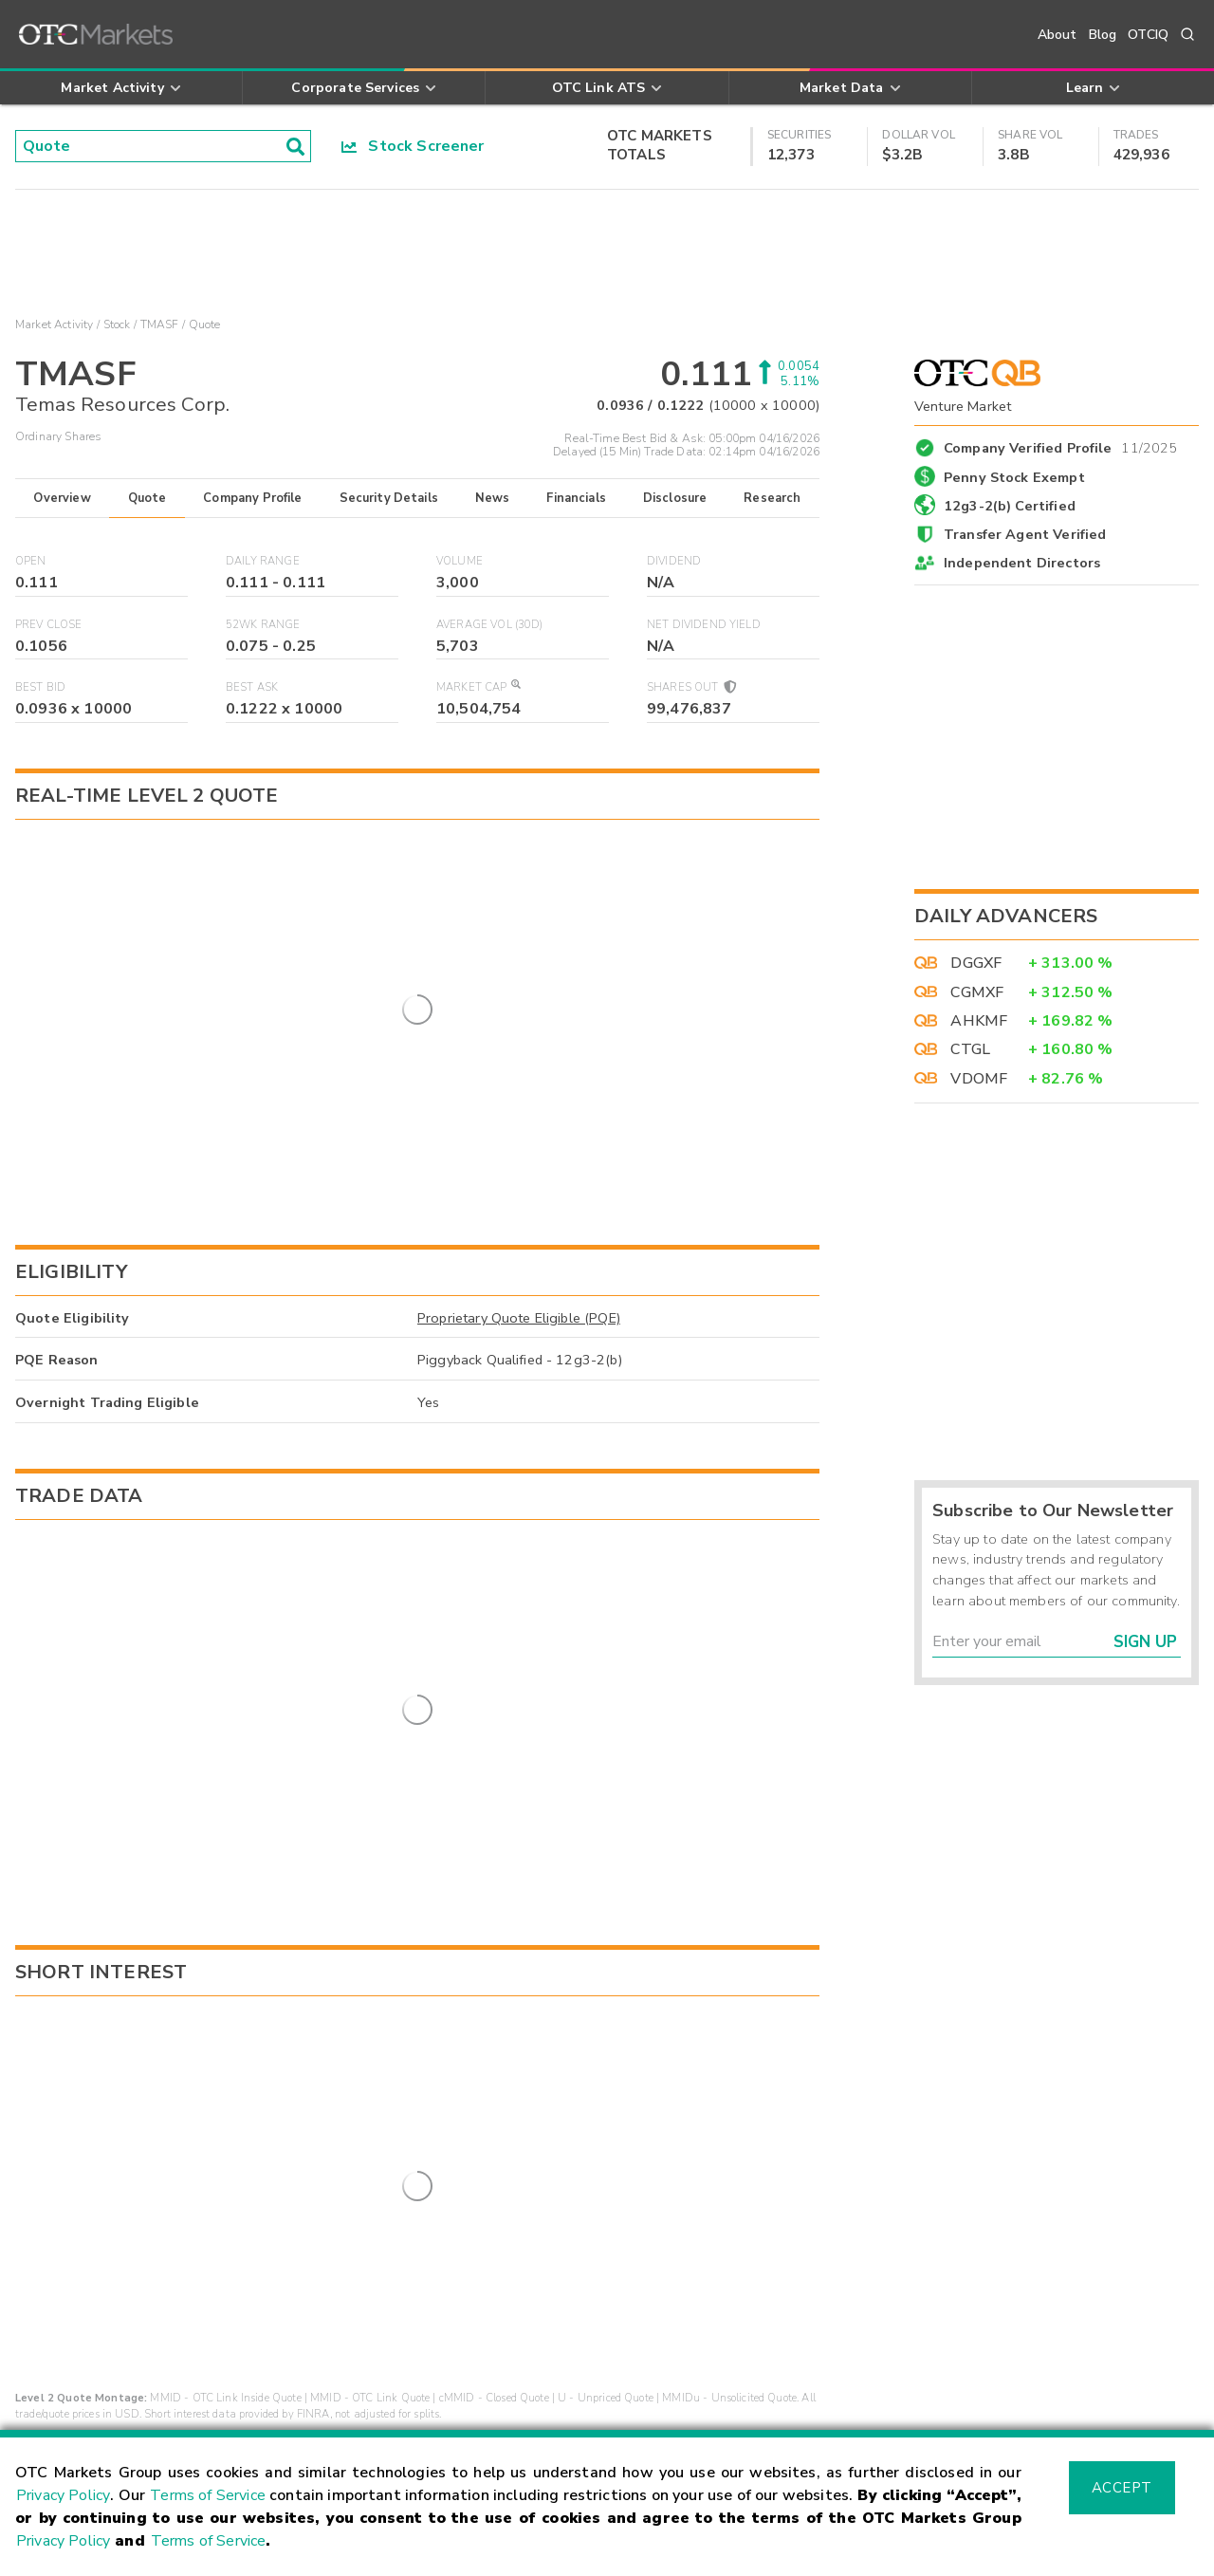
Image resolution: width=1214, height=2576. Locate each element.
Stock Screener (413, 146)
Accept (1122, 2487)
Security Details (389, 498)
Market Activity (54, 324)
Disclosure (675, 498)
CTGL (970, 1049)
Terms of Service (208, 2495)
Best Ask (252, 687)
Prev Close (49, 625)
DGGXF (976, 963)
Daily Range (263, 561)
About (1057, 35)
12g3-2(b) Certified (1010, 505)
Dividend (674, 561)
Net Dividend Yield (704, 625)
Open (30, 561)
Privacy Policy (63, 2495)
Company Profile (252, 498)
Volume (459, 561)
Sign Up (1145, 1642)
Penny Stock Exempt (1014, 477)
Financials (576, 498)
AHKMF (978, 1020)
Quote (147, 498)
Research (772, 498)
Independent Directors (1022, 562)
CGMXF (976, 992)
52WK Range (263, 625)
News (492, 498)
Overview (61, 498)
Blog (1103, 35)
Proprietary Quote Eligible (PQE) (518, 1179)
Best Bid (40, 687)
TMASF (159, 324)
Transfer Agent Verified (1025, 534)
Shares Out (690, 687)
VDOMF (978, 1078)
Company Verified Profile (1061, 445)
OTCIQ (1148, 35)
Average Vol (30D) (489, 625)
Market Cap (478, 687)
